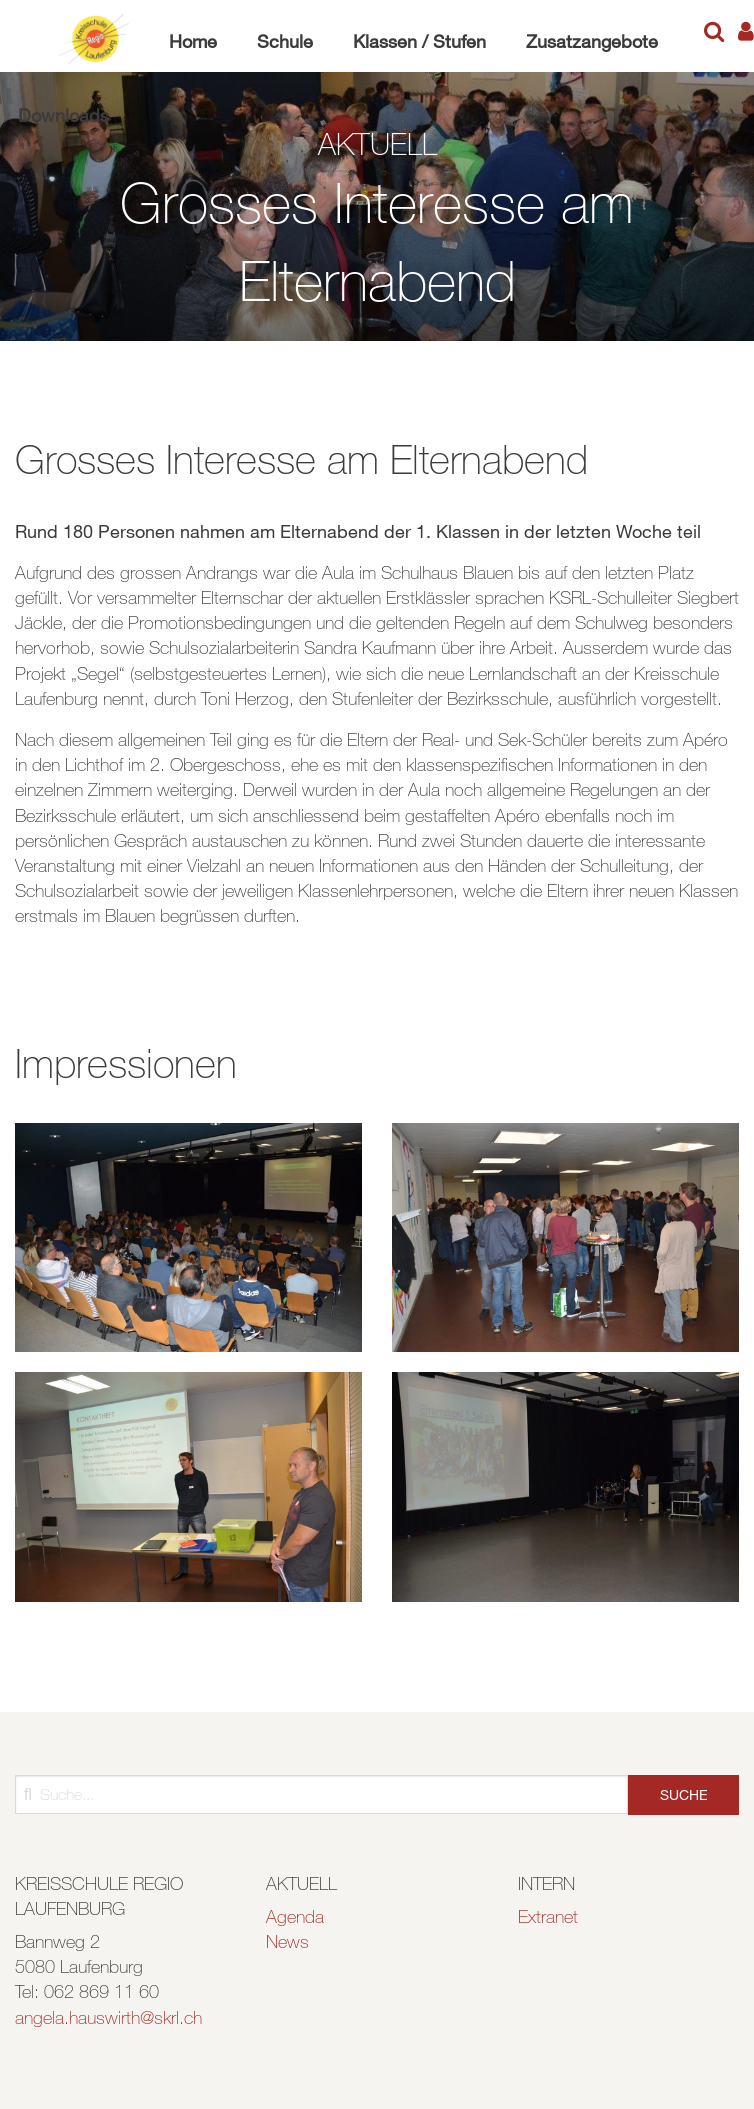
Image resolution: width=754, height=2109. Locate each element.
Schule (285, 41)
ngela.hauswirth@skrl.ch (113, 2017)
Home (193, 41)
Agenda (295, 1916)
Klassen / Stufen (419, 41)
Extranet (548, 1916)
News (287, 1941)
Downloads (63, 115)
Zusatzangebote (592, 41)
